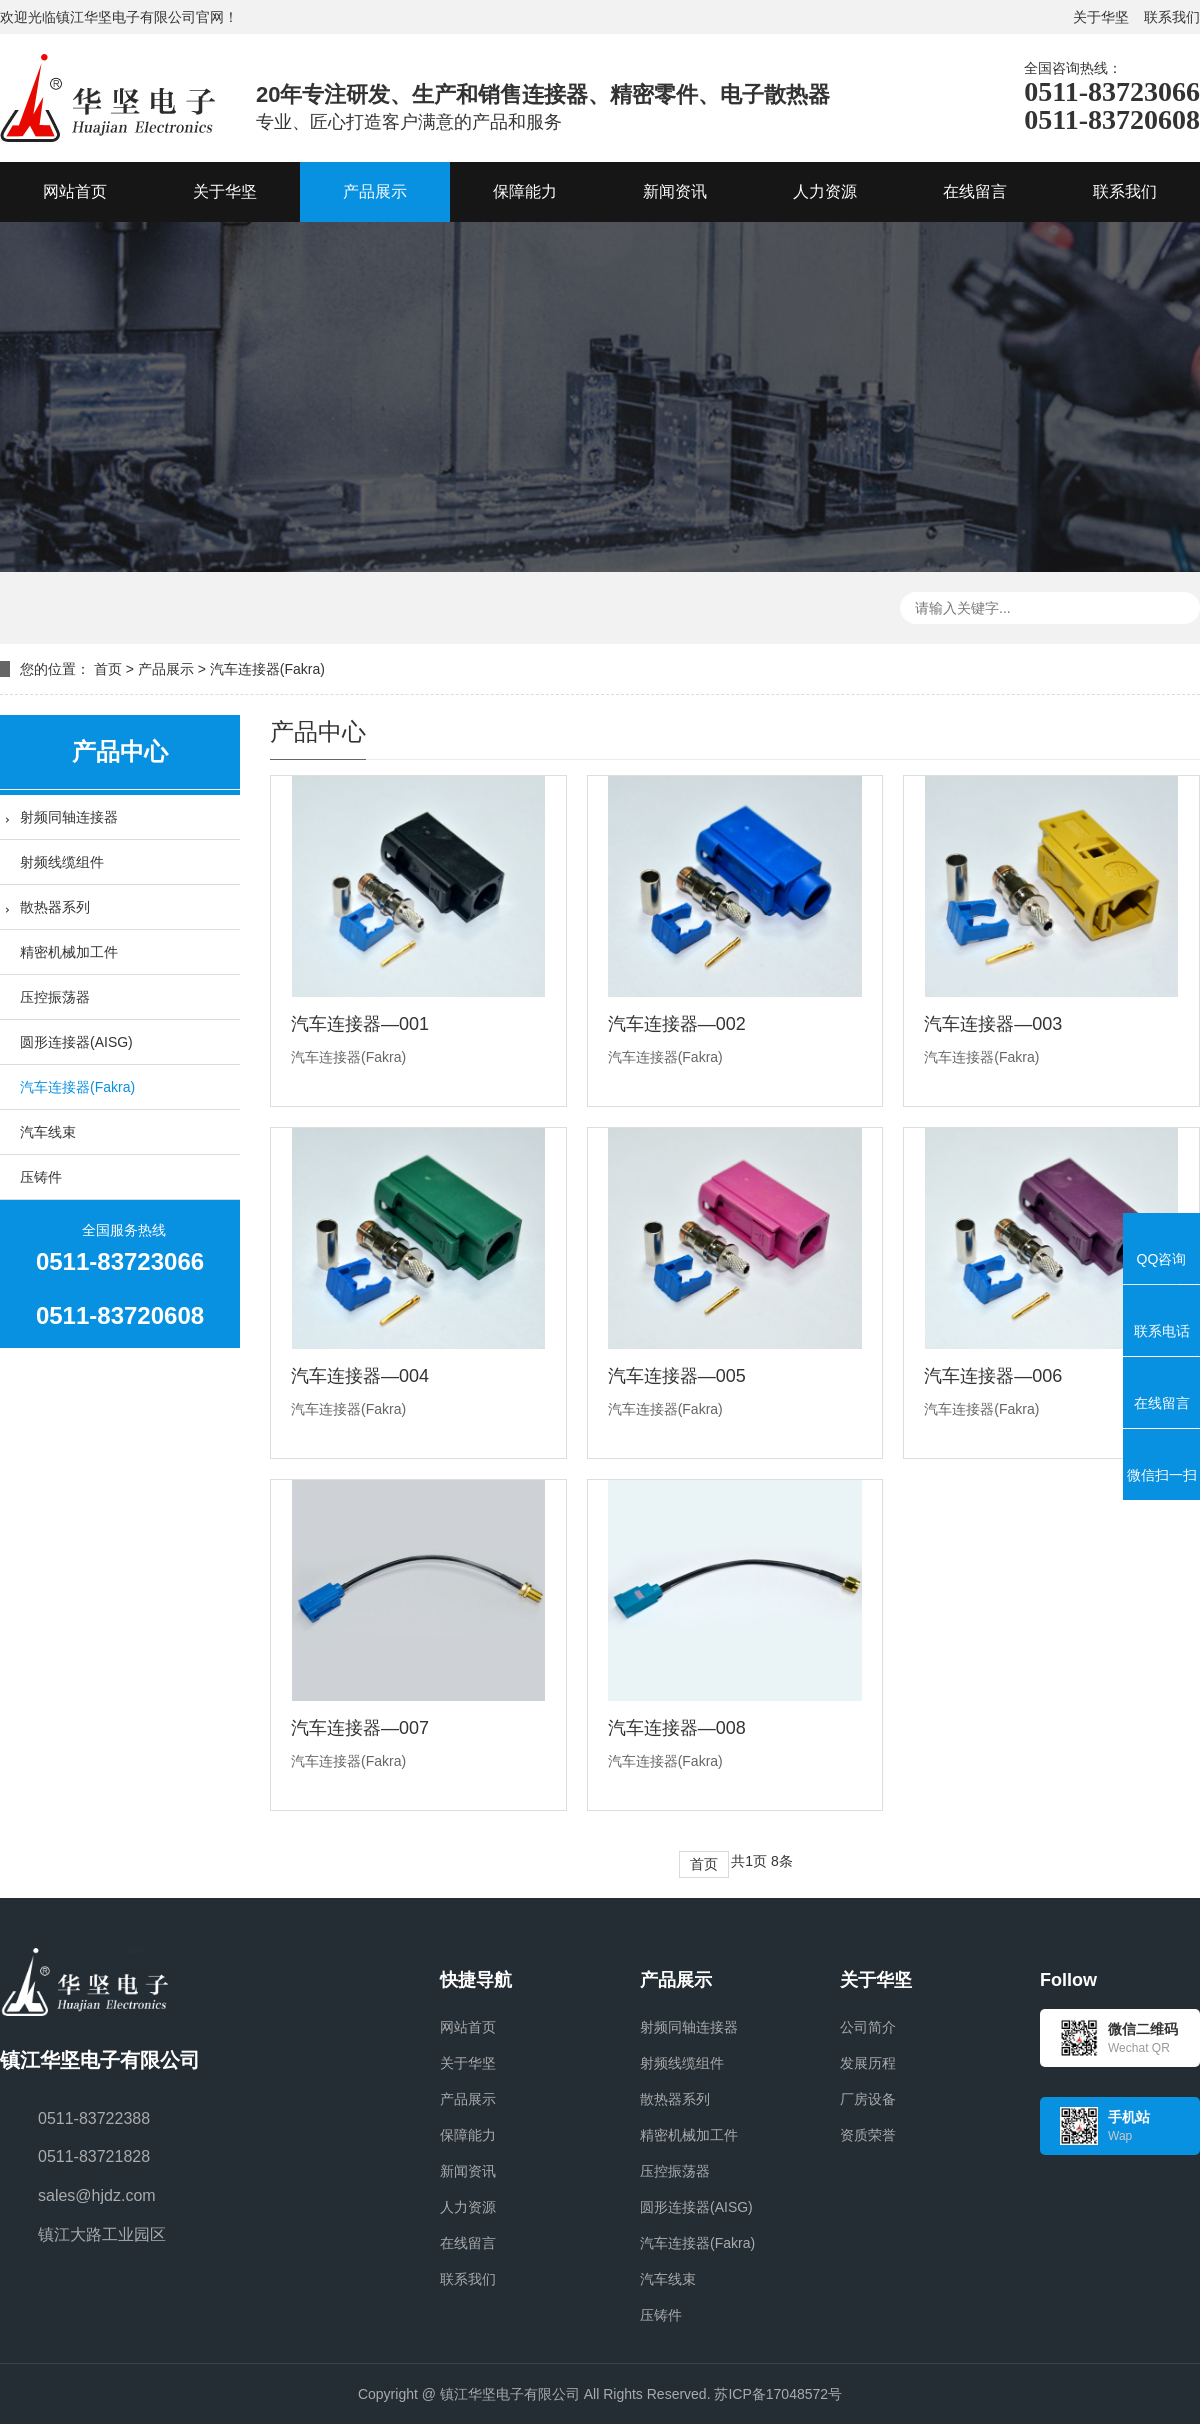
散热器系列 (55, 907)
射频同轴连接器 (69, 817)
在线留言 (468, 2243)
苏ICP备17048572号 (778, 2394)
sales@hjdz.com (97, 2195)
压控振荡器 (55, 997)
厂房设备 (868, 2099)
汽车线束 (48, 1132)
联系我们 (1172, 17)
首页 (108, 669)
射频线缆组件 (62, 862)
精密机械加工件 (69, 952)
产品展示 (166, 669)
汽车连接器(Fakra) (267, 669)
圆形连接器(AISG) (76, 1042)
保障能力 (468, 2135)
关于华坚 (1101, 17)
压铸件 (41, 1177)
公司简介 (868, 2027)
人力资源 (468, 2207)
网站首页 (468, 2027)
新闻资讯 (468, 2171)
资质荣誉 (868, 2135)
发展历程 (868, 2063)
